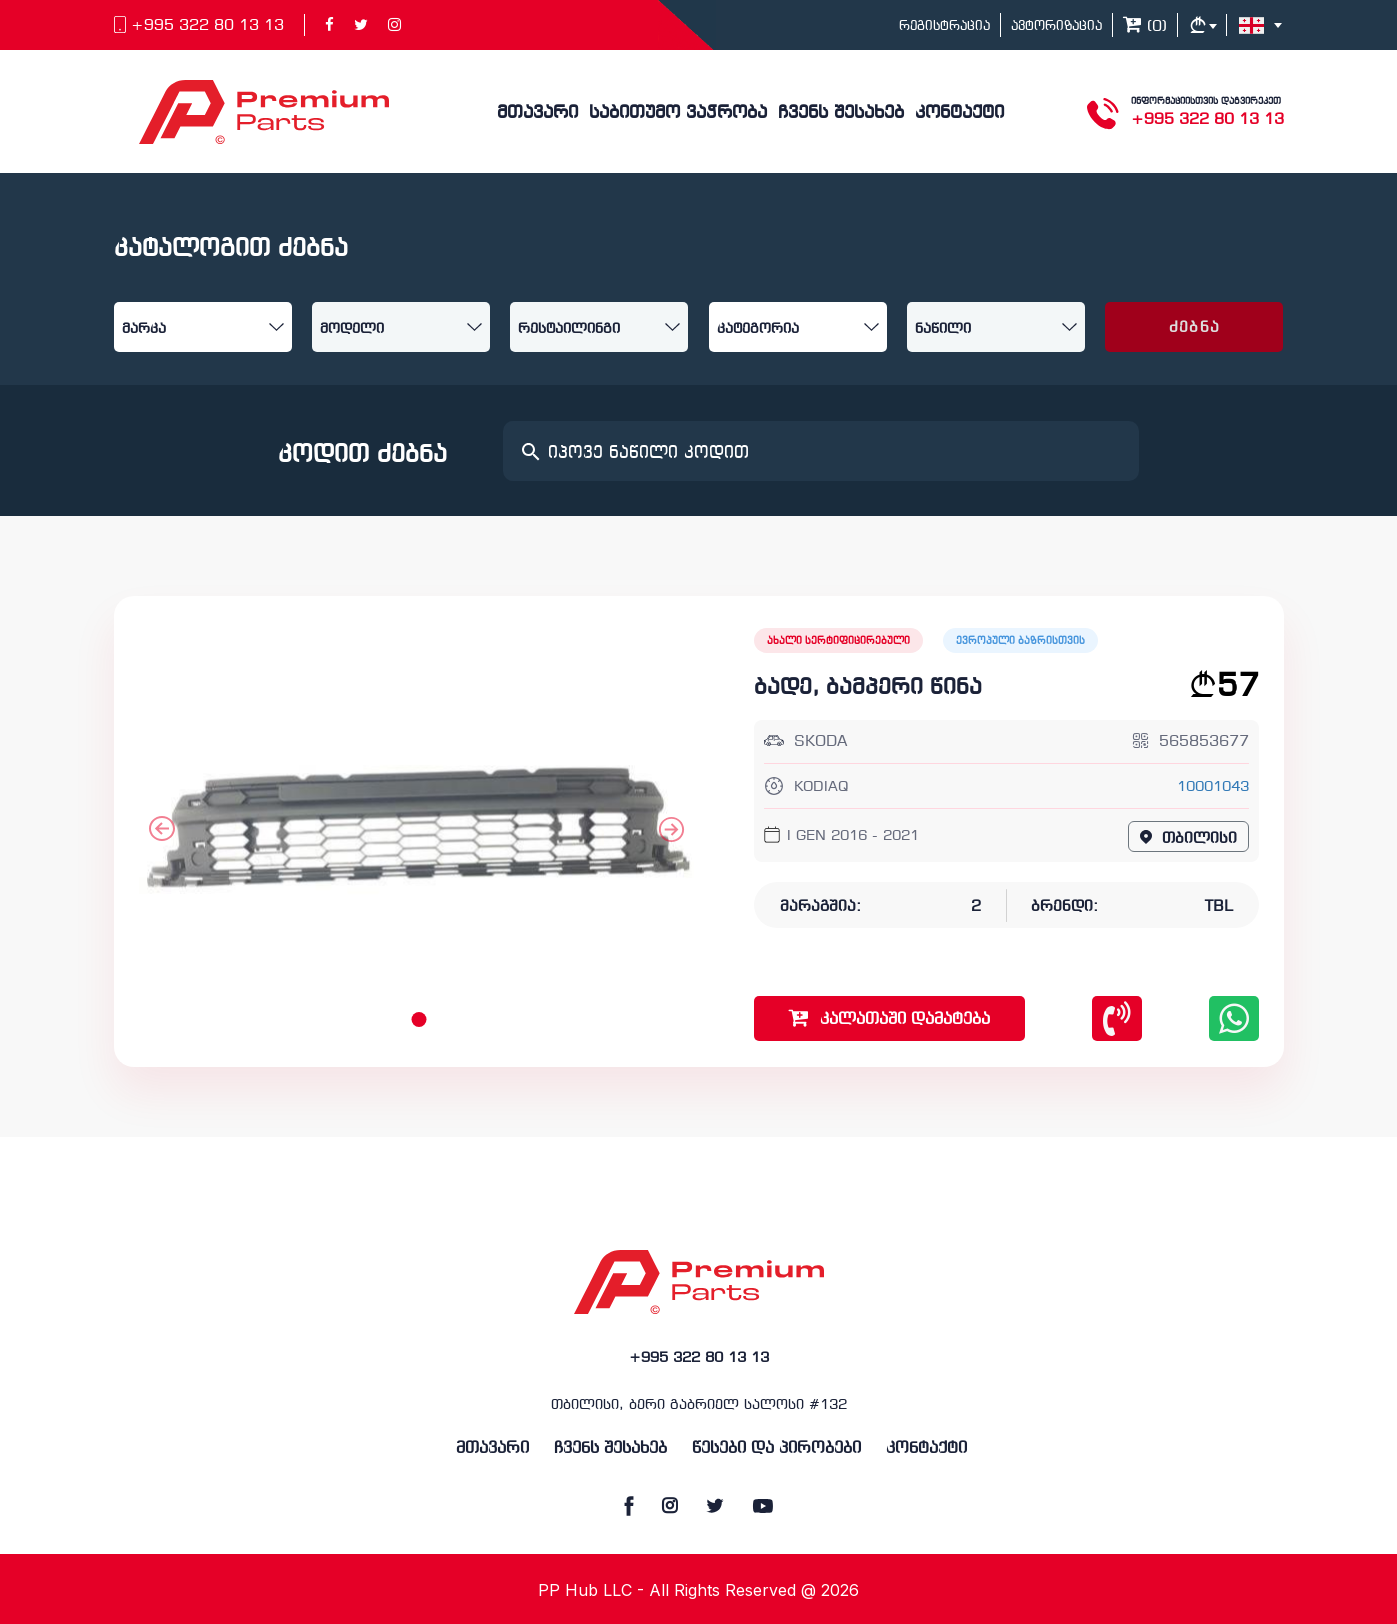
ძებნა (1194, 328)
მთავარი (537, 113)
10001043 (1213, 787)
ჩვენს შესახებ (841, 113)
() (1145, 27)
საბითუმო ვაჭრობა (678, 113)
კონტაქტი (959, 113)
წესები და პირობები (776, 1448)
